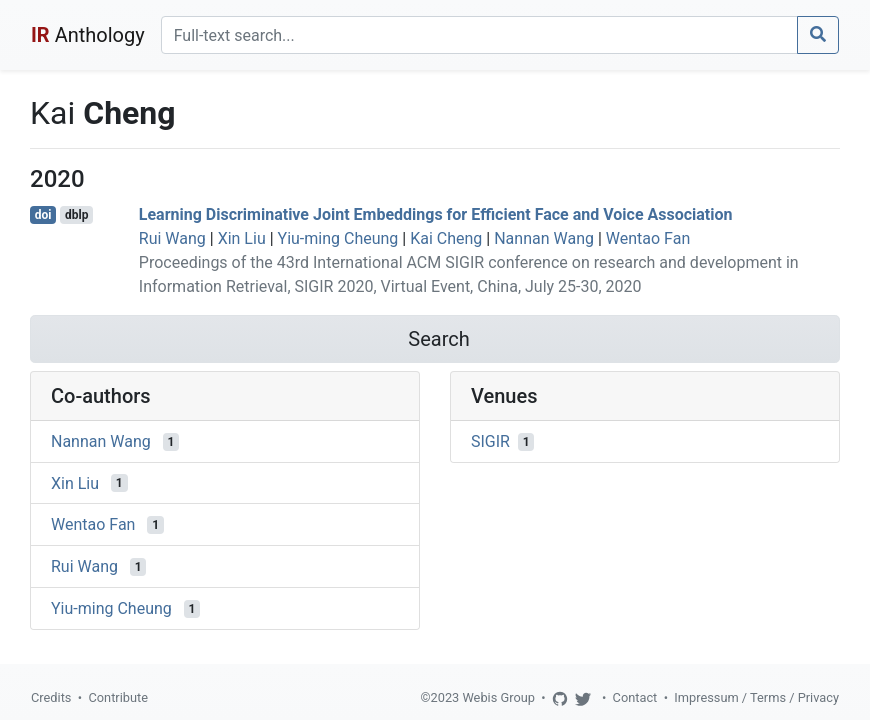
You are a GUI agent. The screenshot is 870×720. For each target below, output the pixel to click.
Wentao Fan (648, 238)
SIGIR (490, 441)
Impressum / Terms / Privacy (756, 697)
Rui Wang (172, 238)
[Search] (479, 35)
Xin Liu (242, 238)
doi (43, 215)
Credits (51, 697)
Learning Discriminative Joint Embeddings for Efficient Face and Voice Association (436, 214)
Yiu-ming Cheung (338, 238)
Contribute (118, 697)
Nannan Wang (544, 238)
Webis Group (498, 697)
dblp (76, 215)
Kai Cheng (446, 238)
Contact (635, 697)
